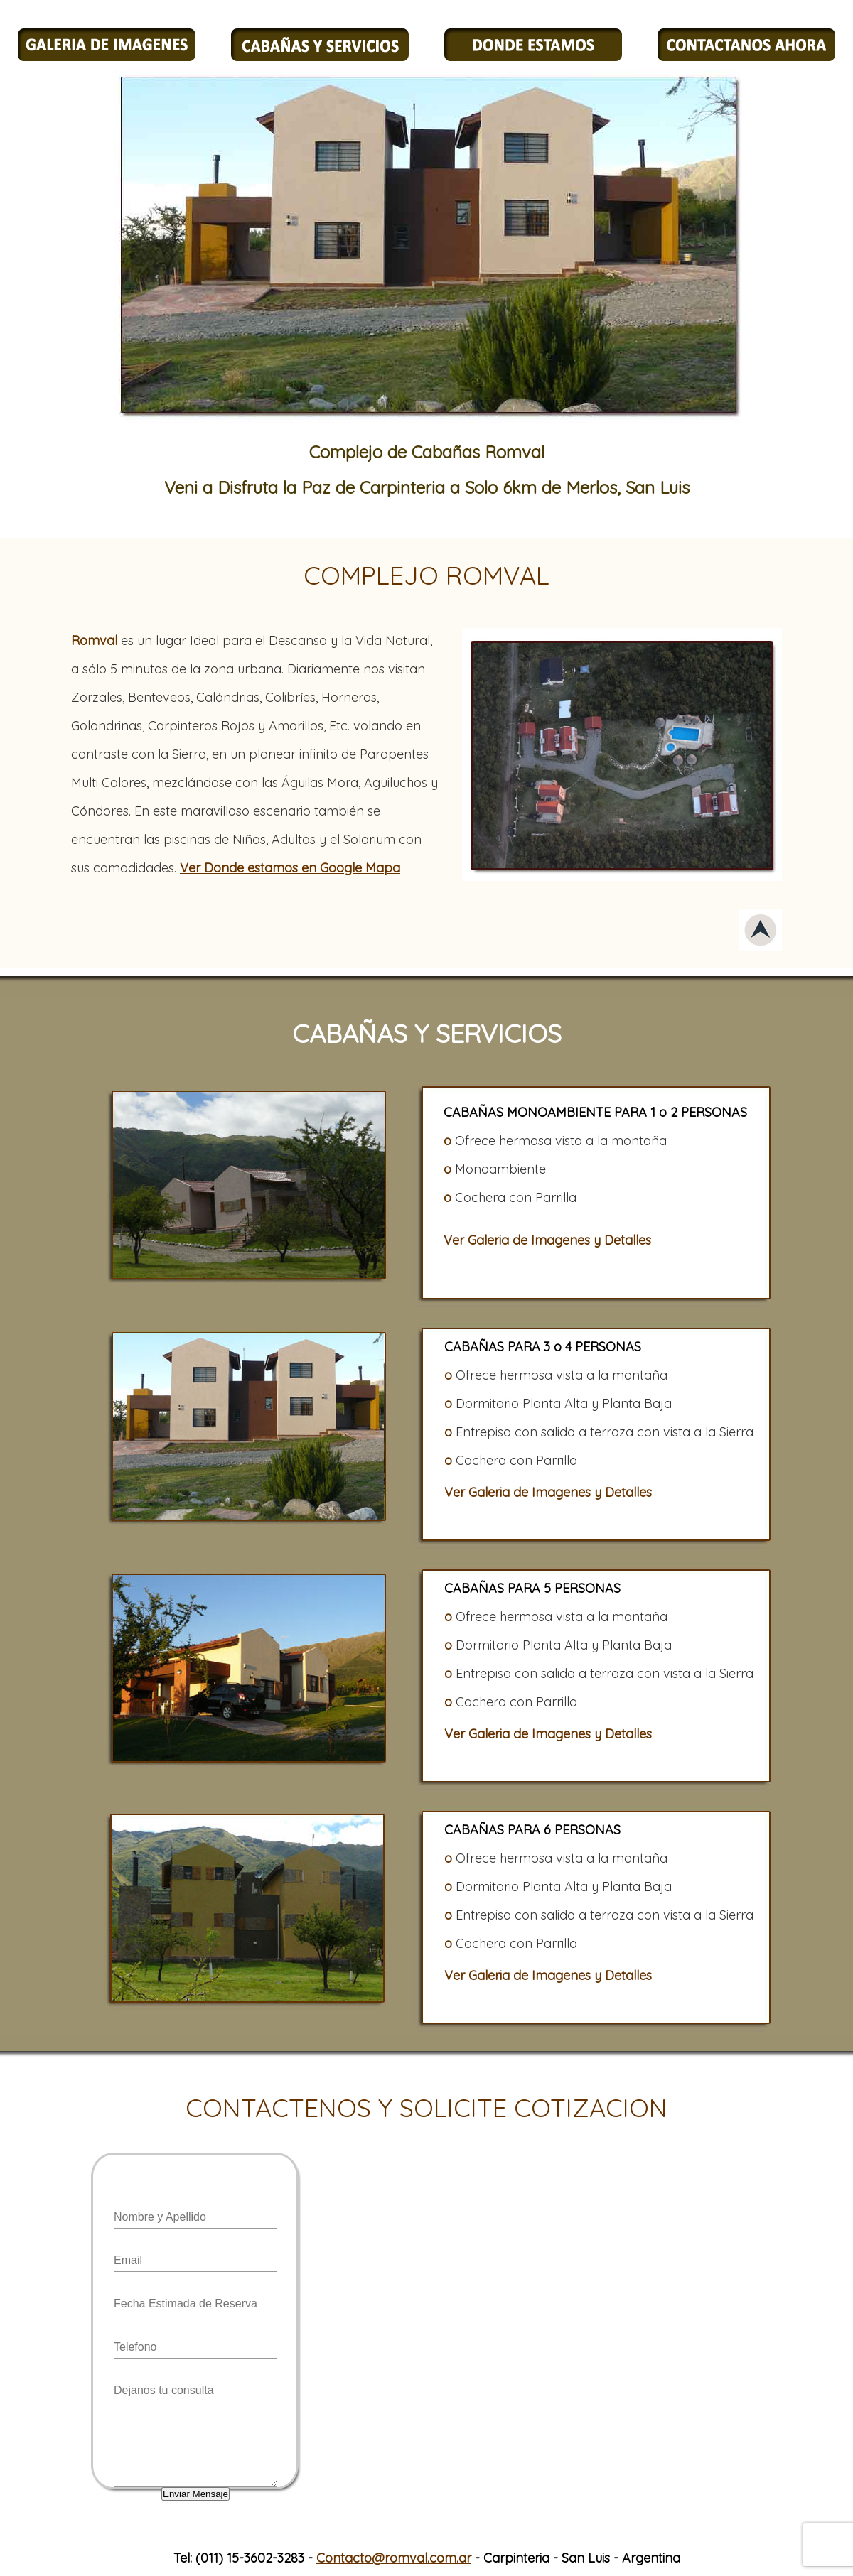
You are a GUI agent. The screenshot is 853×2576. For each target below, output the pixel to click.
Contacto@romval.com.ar (393, 2558)
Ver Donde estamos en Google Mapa (290, 868)
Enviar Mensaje (195, 2494)
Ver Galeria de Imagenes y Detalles (547, 1240)
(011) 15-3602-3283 (249, 2558)
